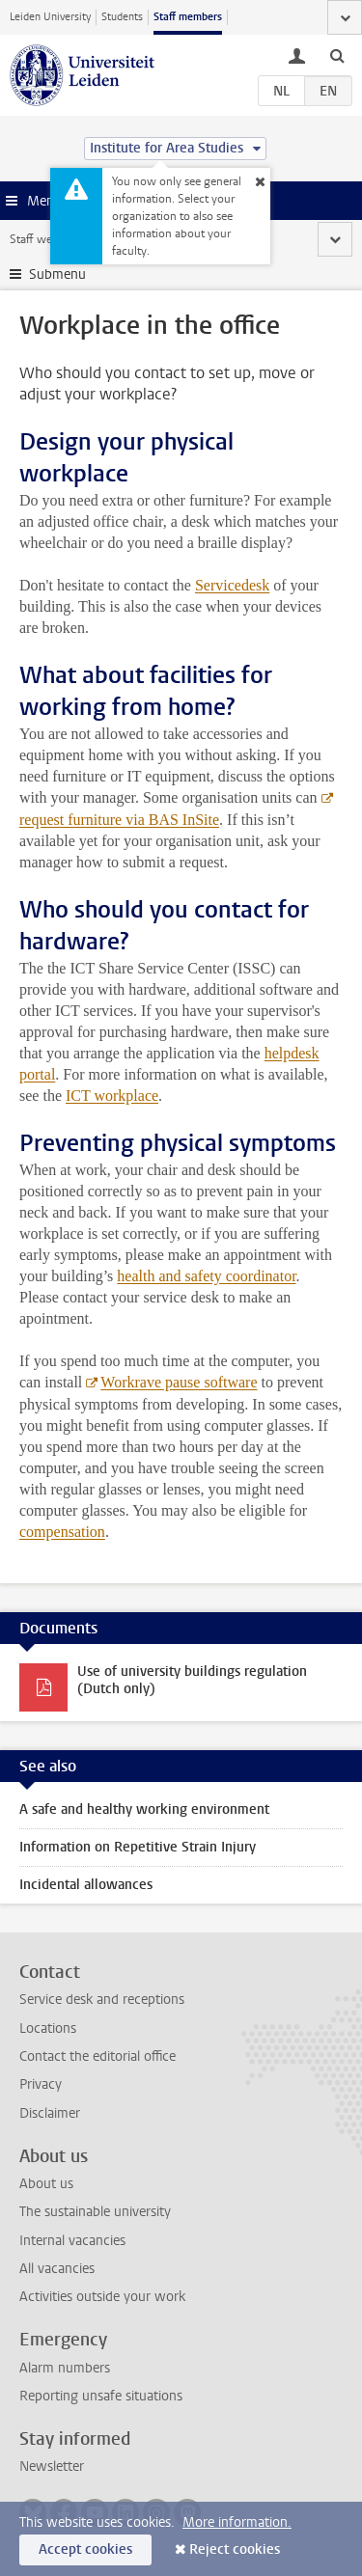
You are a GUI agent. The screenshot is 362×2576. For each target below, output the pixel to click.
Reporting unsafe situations (100, 2396)
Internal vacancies (72, 2241)
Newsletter (51, 2466)
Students (122, 17)
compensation (62, 1531)
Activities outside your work (102, 2297)
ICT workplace (112, 1095)
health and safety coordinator (206, 1276)
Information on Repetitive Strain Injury (137, 1847)
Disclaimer (49, 2113)
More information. (237, 2522)
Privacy (40, 2084)
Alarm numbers (64, 2368)
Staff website (43, 239)
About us (46, 2184)
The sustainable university (95, 2212)
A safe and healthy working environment (144, 1809)
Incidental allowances (86, 1885)
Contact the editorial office (97, 2056)
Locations (47, 2028)
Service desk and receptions (101, 1999)
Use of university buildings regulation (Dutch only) (192, 1680)
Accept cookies (85, 2549)
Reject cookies (234, 2549)
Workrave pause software (178, 1382)
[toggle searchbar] (336, 55)
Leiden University (50, 17)
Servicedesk (232, 585)
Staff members (187, 17)
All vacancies (57, 2269)
